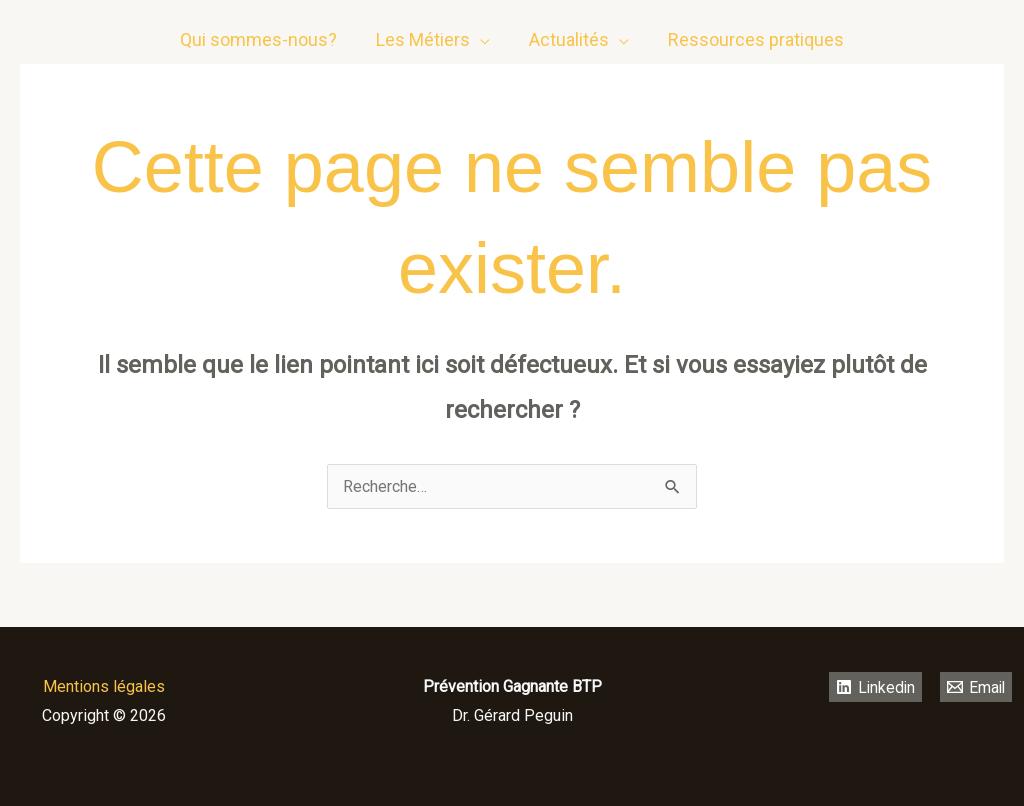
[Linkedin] (949, 33)
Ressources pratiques (752, 32)
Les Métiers (425, 32)
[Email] (977, 687)
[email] (989, 33)
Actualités (568, 32)
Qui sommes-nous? (263, 32)
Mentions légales (104, 686)
